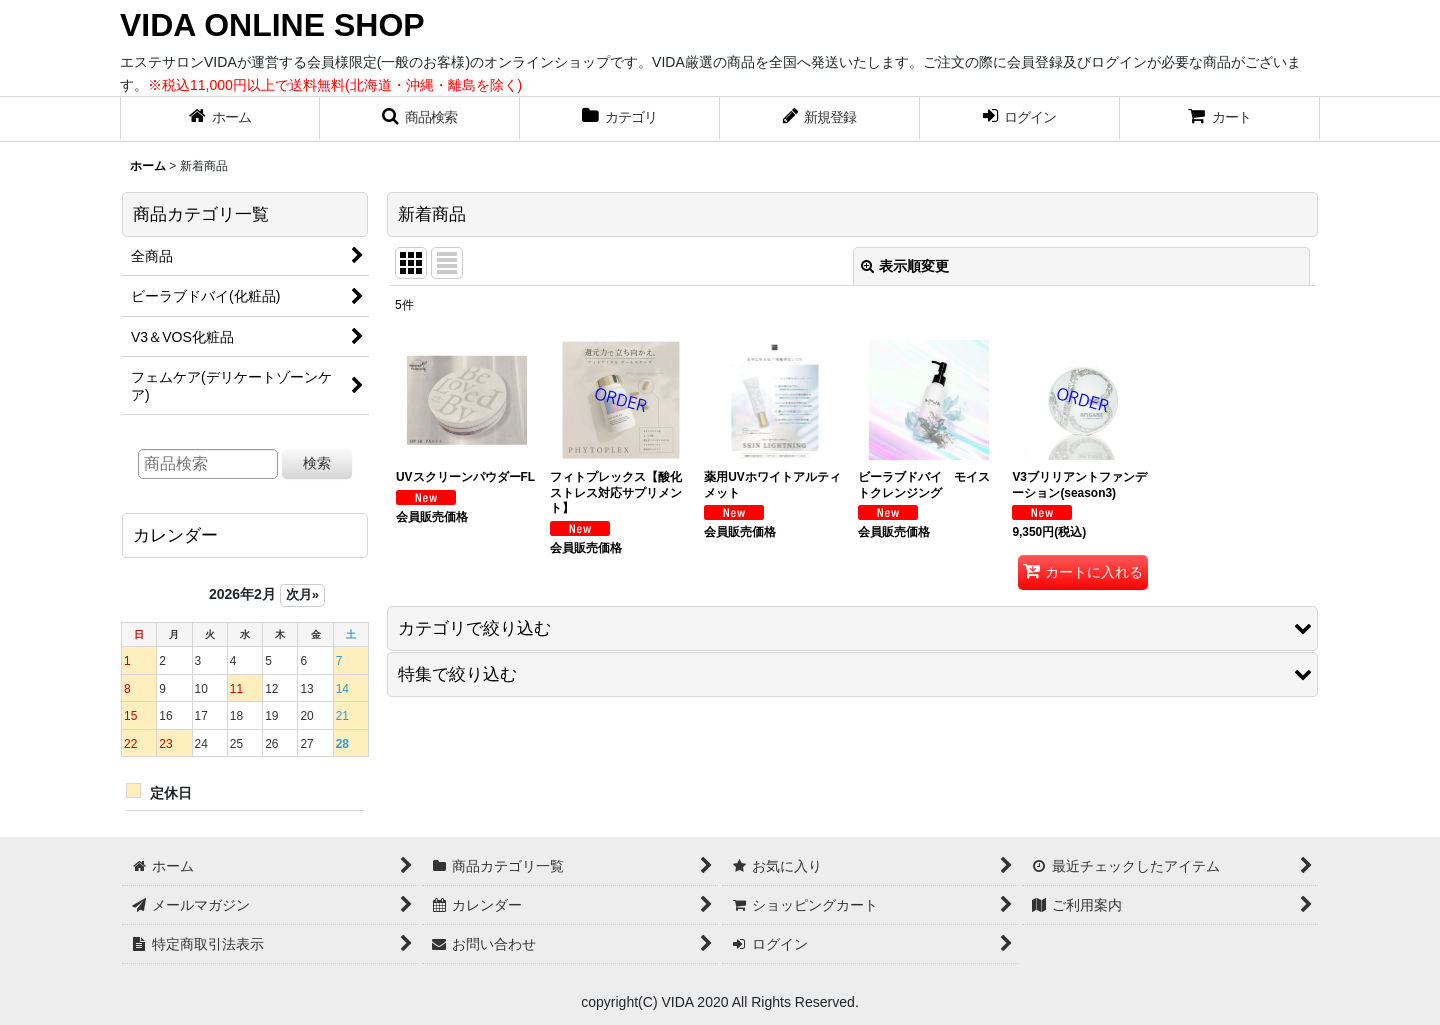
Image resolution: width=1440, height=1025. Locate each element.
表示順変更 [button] (905, 266)
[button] (420, 119)
